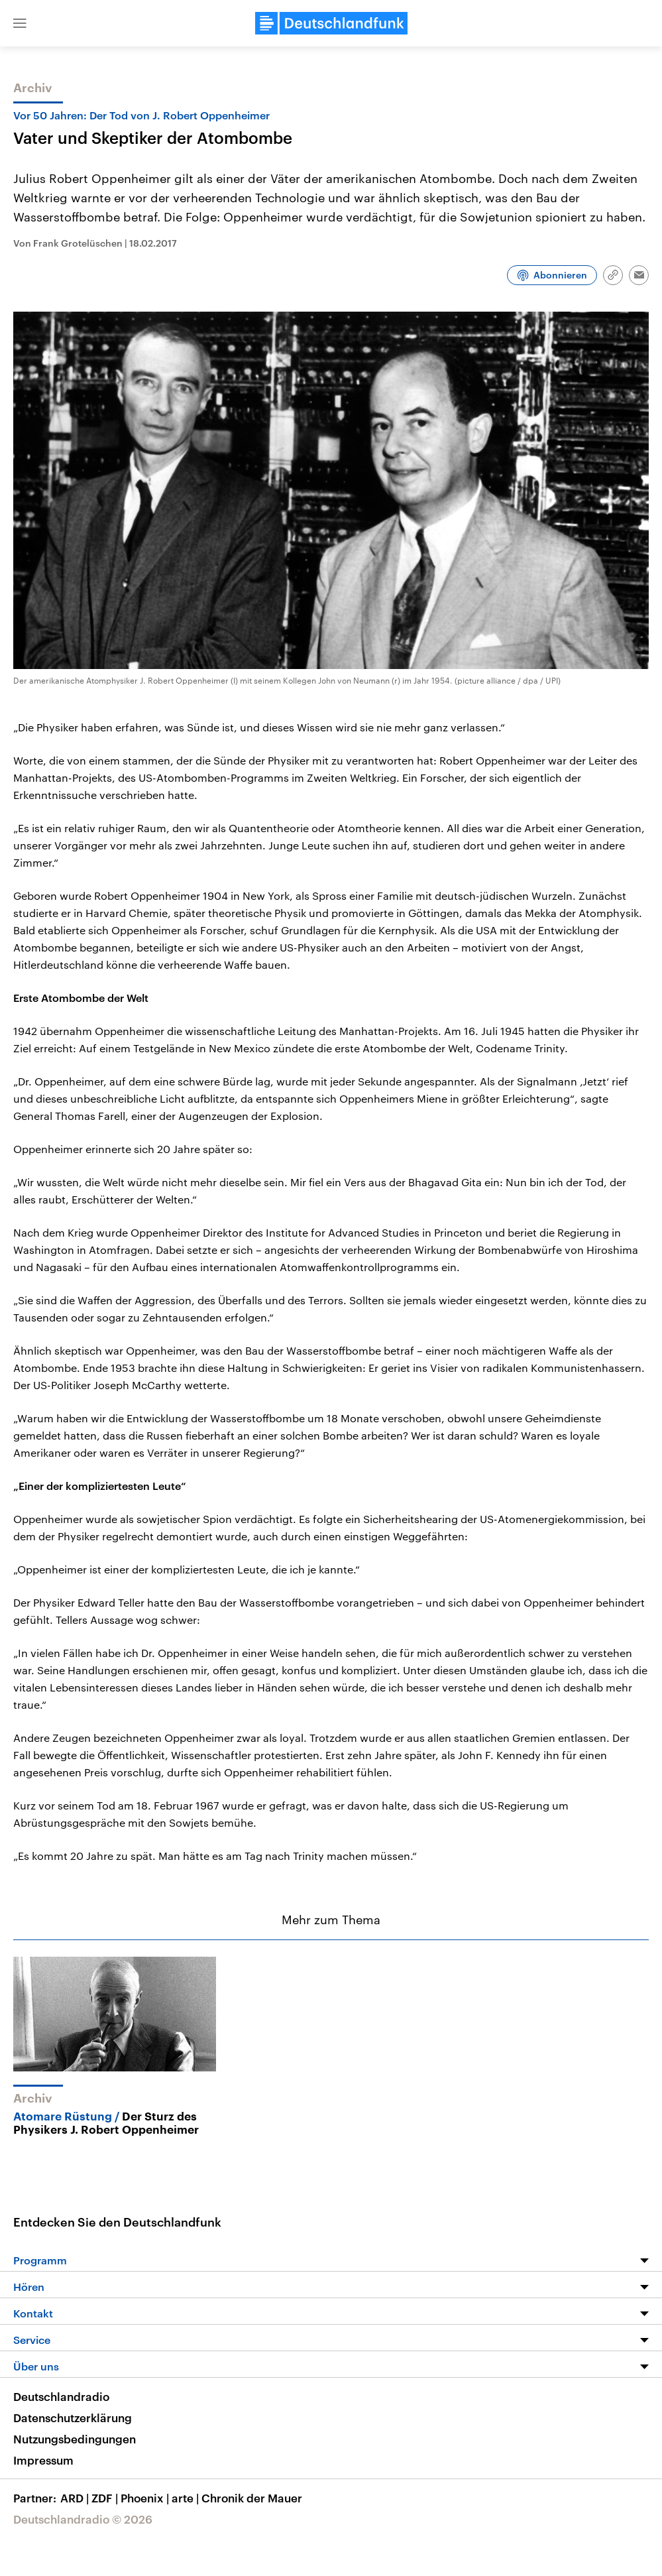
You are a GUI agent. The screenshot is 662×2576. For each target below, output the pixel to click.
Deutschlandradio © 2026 (82, 2519)
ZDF (106, 2497)
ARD (75, 2497)
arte (186, 2497)
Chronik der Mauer (251, 2497)
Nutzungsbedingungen (74, 2438)
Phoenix (146, 2497)
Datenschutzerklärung (72, 2417)
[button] (20, 23)
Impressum (43, 2460)
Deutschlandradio (61, 2396)
